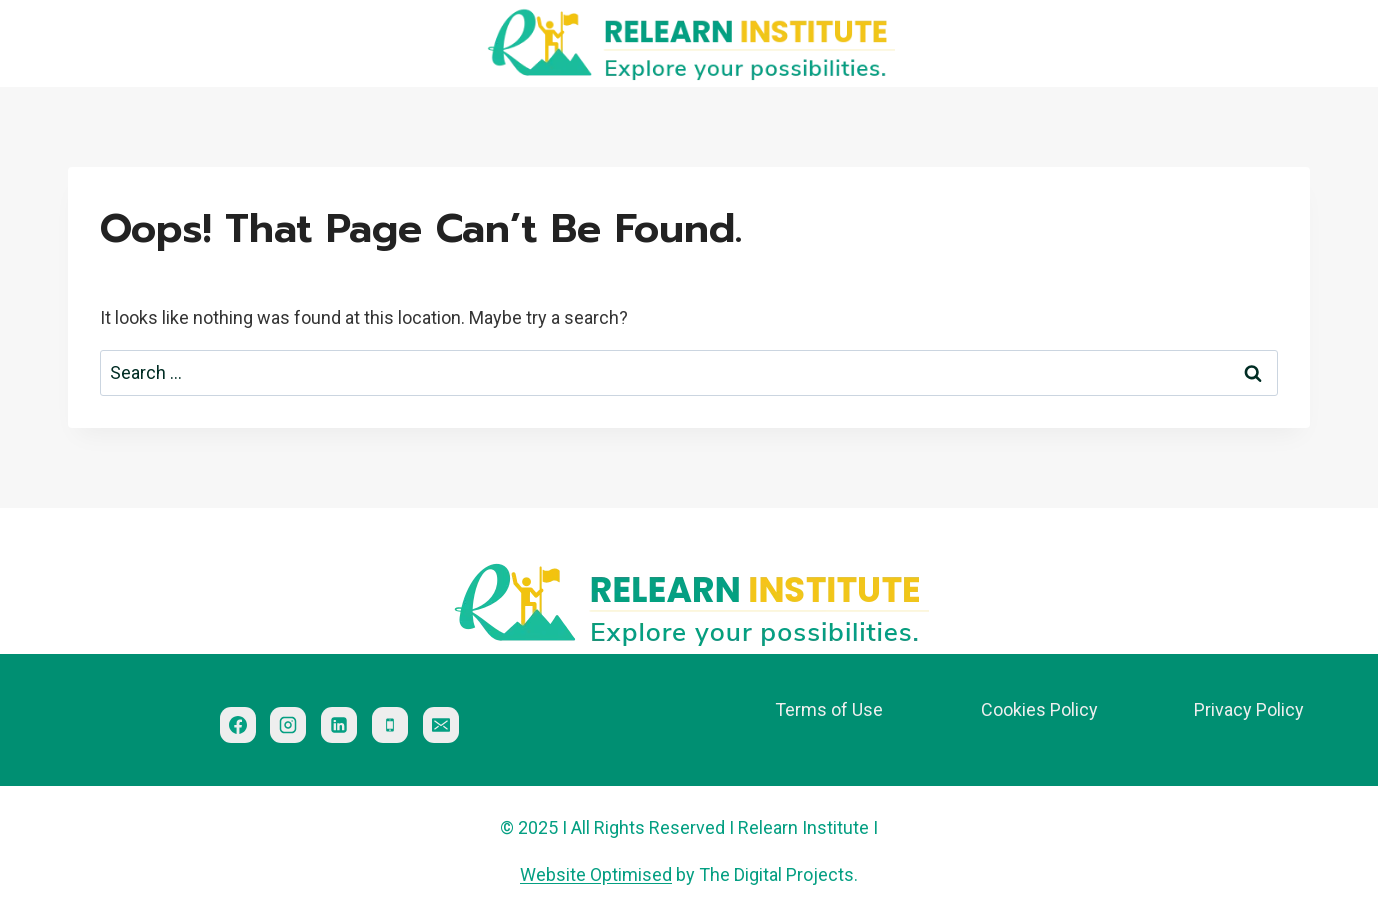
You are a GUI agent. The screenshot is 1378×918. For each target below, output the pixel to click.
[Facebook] (238, 725)
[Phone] (390, 725)
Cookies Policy (1039, 709)
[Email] (441, 725)
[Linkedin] (339, 725)
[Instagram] (288, 725)
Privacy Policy (1249, 709)
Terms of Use (829, 709)
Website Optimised (596, 874)
